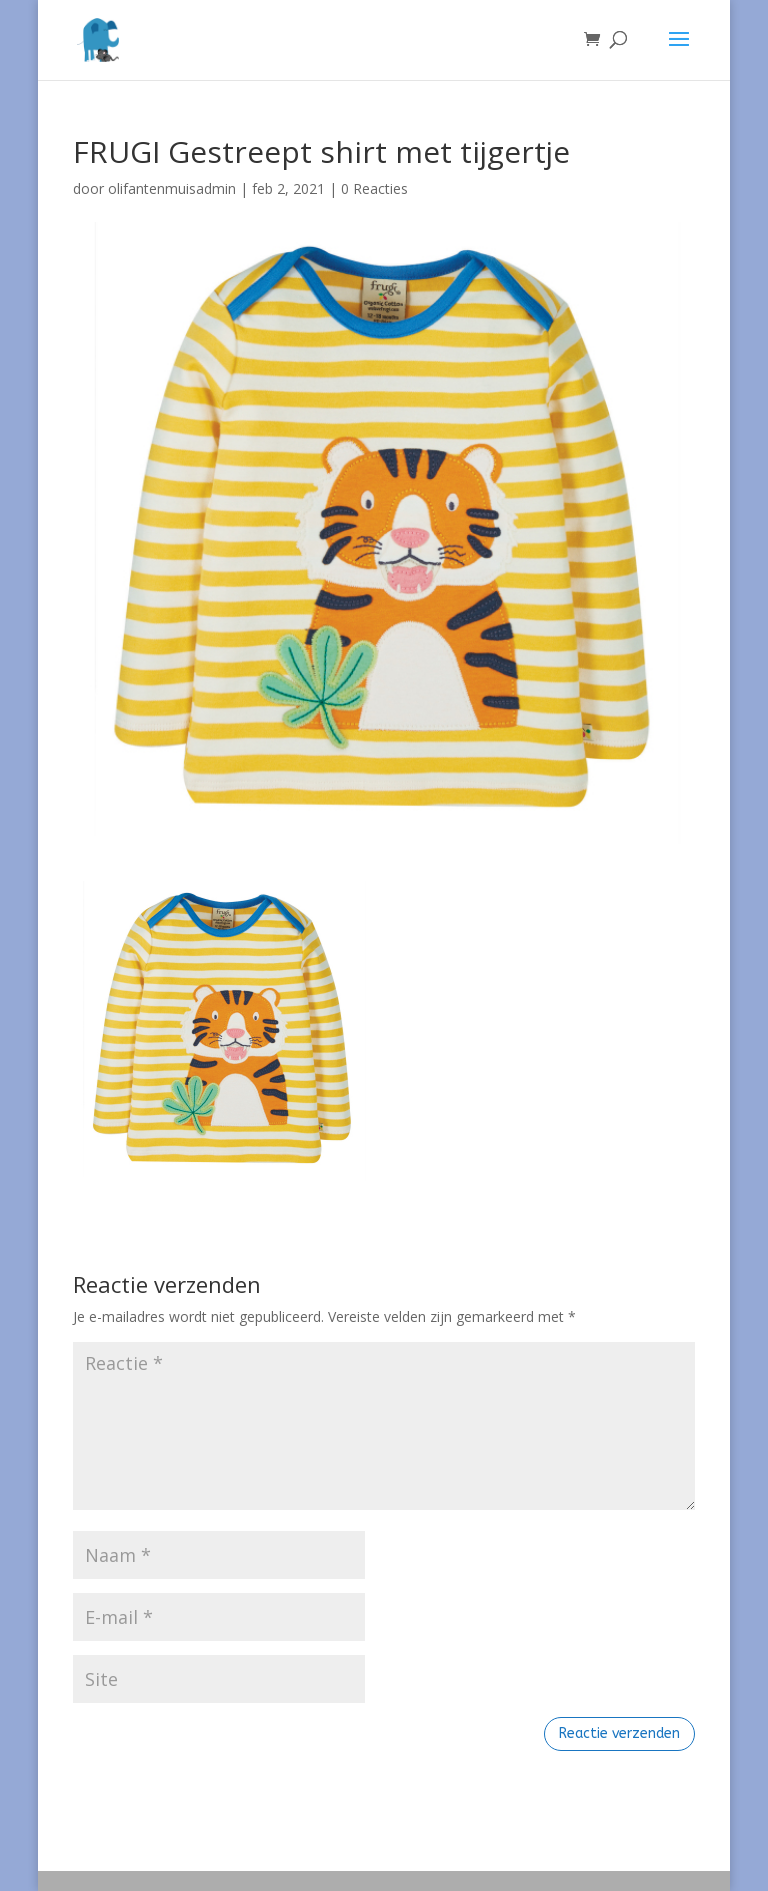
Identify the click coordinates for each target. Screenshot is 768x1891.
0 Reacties (374, 188)
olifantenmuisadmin (172, 188)
